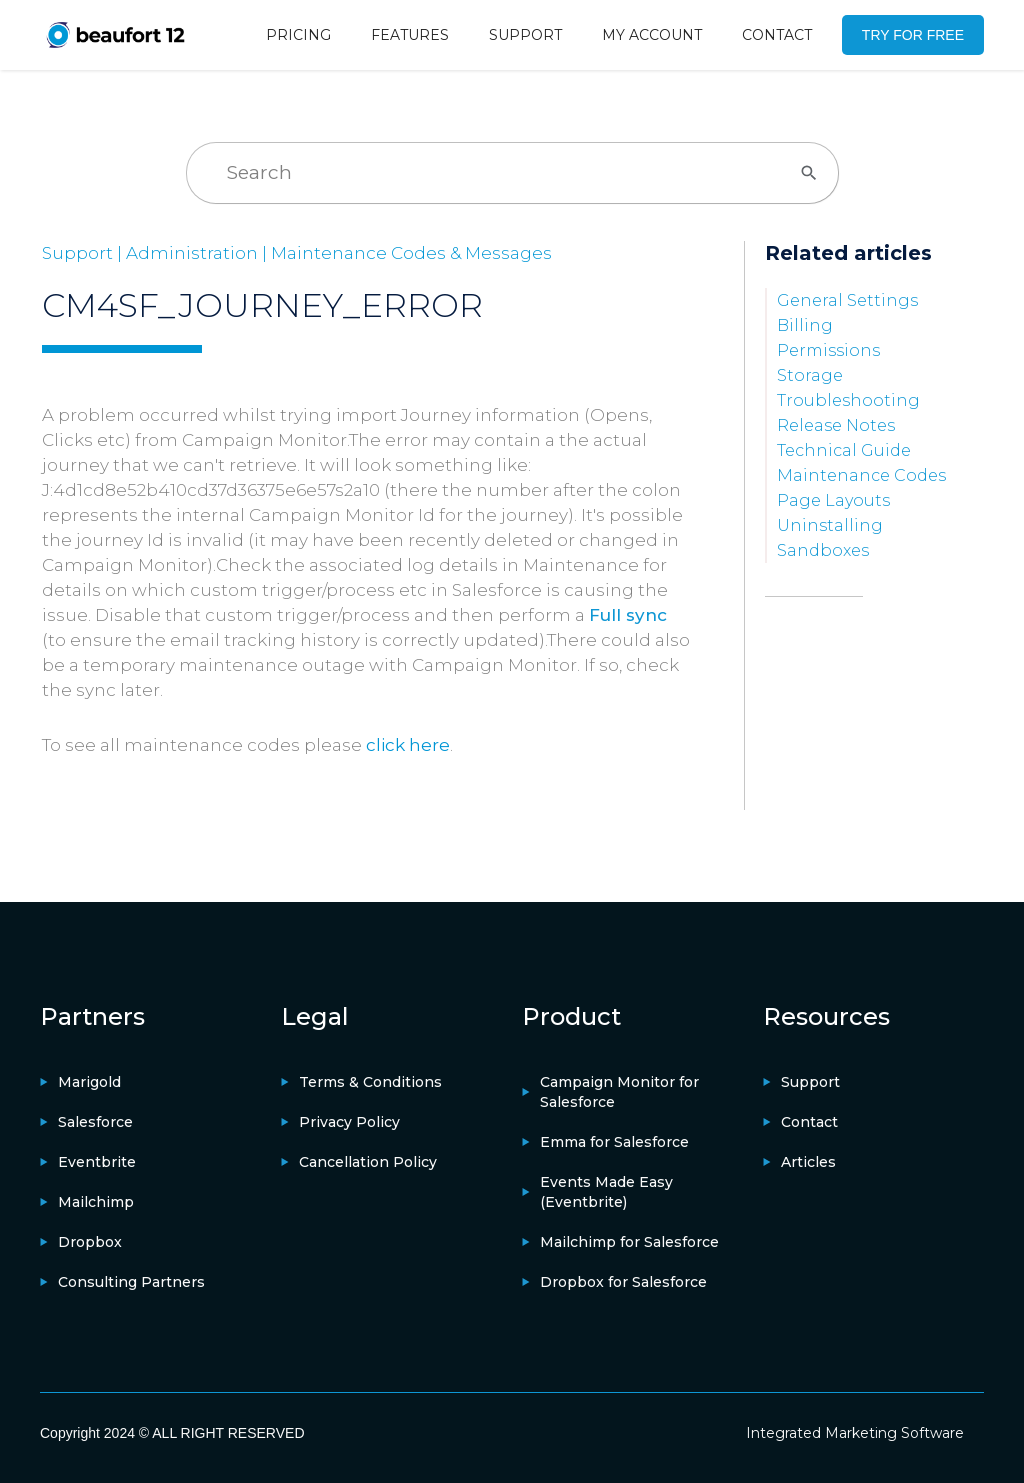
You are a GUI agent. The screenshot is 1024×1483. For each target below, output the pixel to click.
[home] (115, 34)
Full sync (628, 615)
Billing (805, 325)
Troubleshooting (848, 400)
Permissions (828, 350)
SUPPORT (525, 35)
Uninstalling (830, 525)
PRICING (298, 35)
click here (408, 745)
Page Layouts (833, 500)
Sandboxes (823, 550)
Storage (810, 375)
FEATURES (410, 35)
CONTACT (777, 35)
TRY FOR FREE (913, 35)
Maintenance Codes (861, 475)
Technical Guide (844, 450)
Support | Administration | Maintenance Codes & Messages (297, 253)
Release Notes (836, 425)
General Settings (847, 300)
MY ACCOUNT (652, 35)
